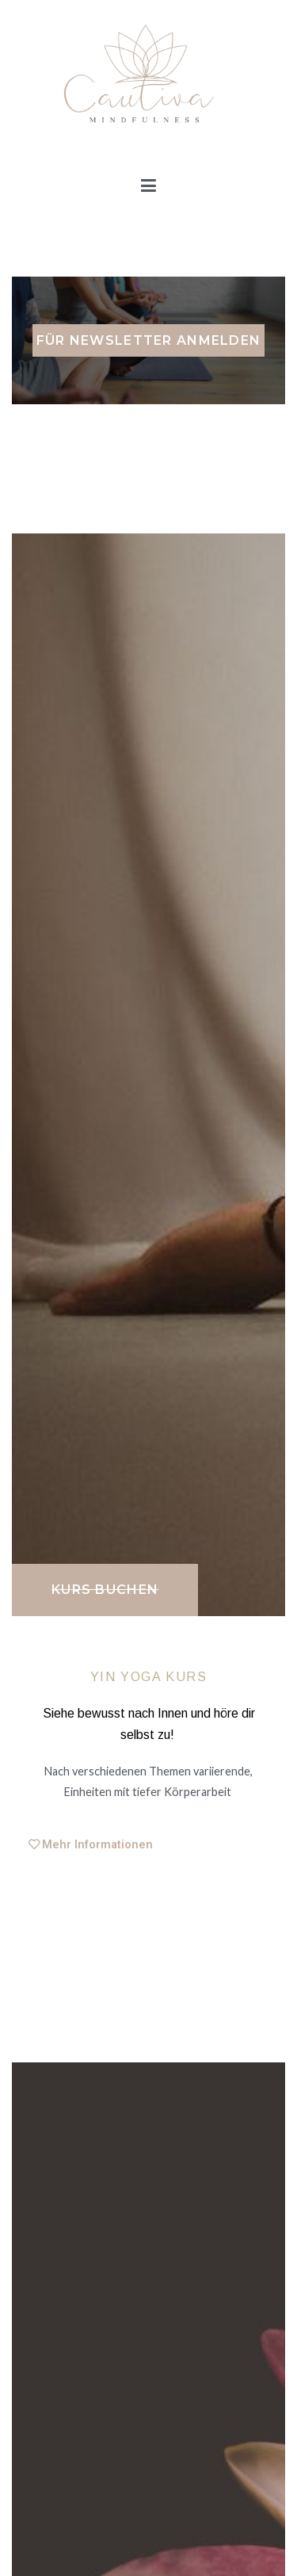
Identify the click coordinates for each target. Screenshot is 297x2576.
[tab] (149, 1845)
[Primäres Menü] (148, 186)
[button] (105, 1590)
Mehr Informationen (97, 1845)
